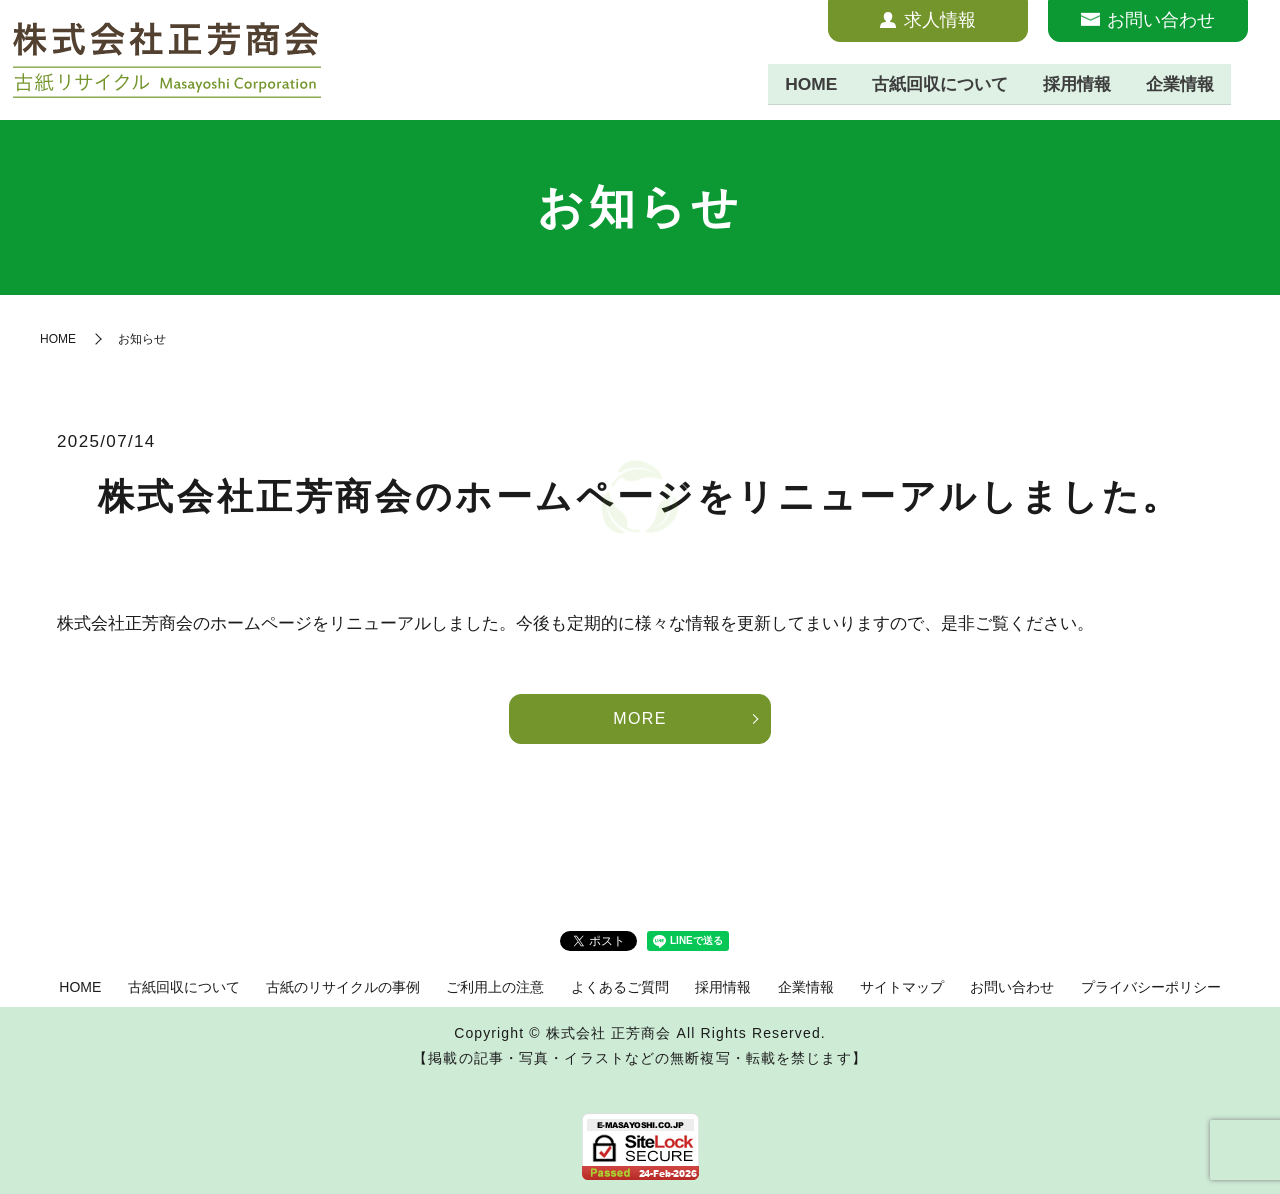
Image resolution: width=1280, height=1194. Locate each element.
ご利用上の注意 (495, 987)
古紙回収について (925, 84)
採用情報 (1069, 84)
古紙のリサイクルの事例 (343, 987)
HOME (790, 84)
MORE (639, 718)
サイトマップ (902, 987)
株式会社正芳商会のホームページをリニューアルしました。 (640, 496)
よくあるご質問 (620, 987)
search (1249, 85)
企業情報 (1177, 84)
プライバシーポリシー (1151, 987)
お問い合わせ (1012, 987)
